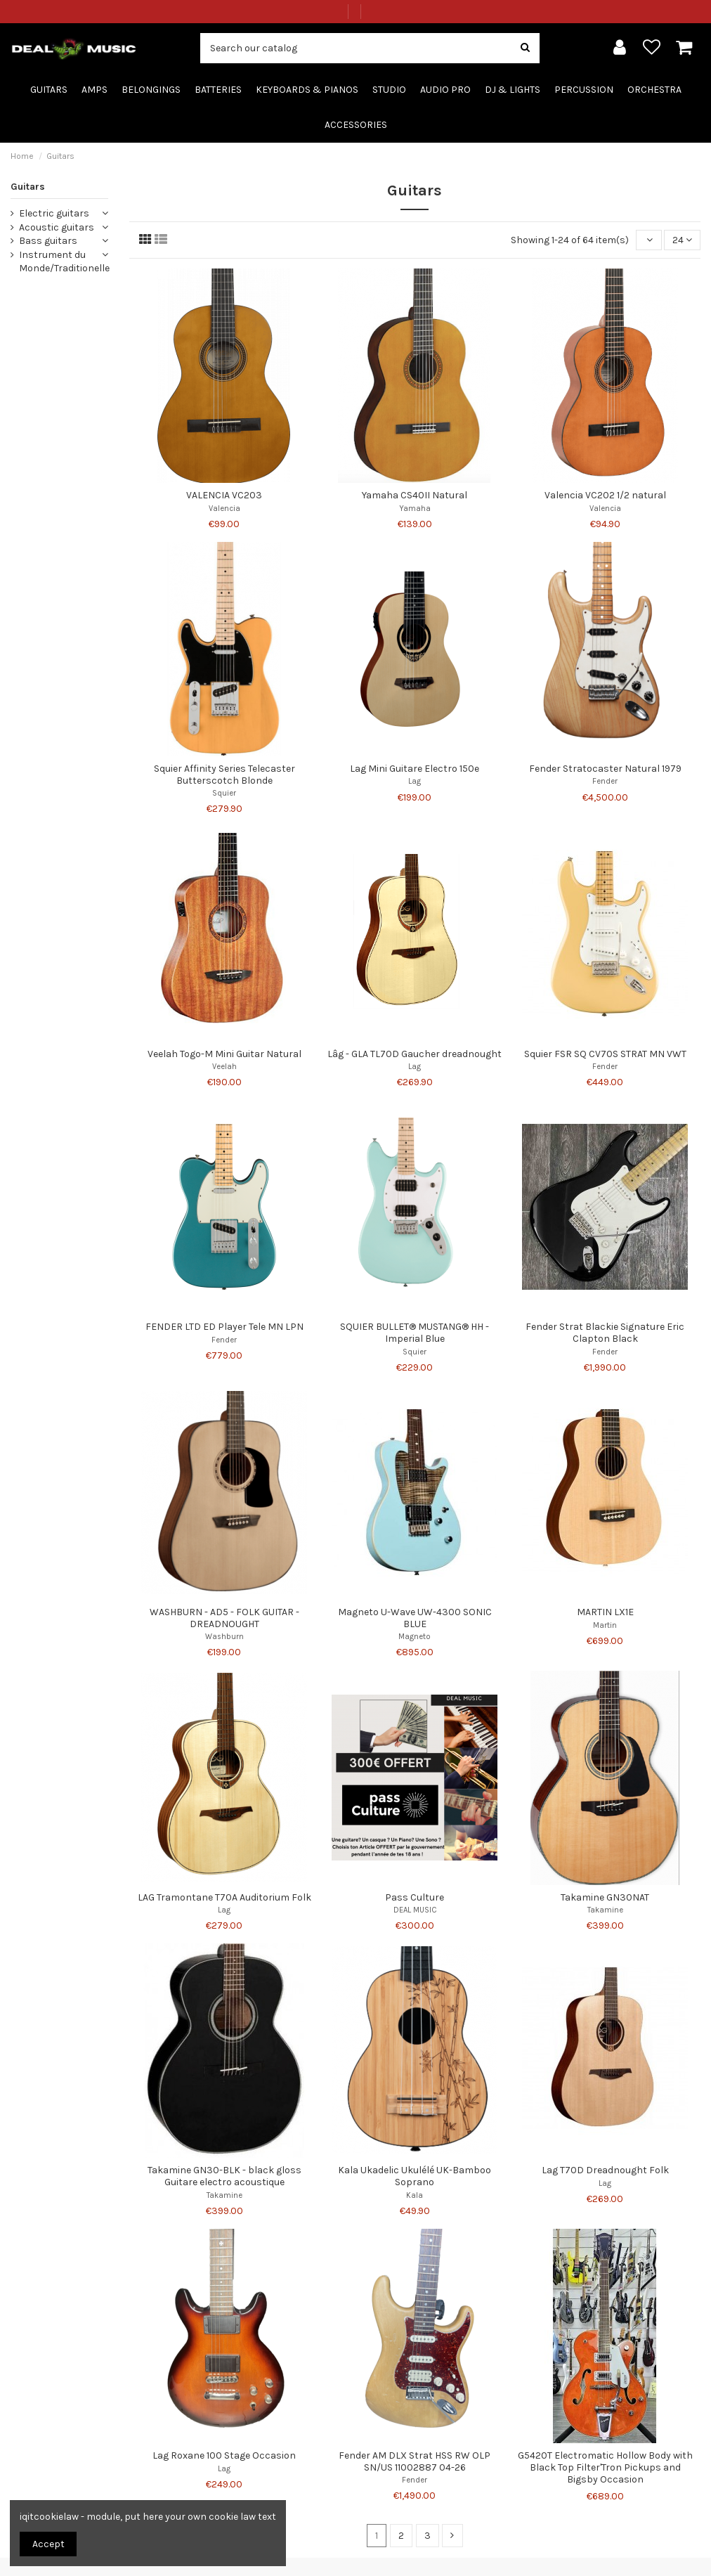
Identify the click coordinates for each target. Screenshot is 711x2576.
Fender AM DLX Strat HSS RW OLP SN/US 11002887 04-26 (414, 2461)
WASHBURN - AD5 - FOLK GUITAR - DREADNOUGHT (224, 1618)
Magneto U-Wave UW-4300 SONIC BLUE (415, 1618)
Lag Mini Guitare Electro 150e (414, 769)
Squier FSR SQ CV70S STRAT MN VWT (605, 1054)
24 (682, 240)
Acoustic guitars (56, 227)
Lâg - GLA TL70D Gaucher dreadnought (414, 1054)
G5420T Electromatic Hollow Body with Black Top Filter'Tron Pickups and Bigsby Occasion (605, 2467)
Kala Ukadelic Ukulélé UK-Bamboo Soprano (414, 2176)
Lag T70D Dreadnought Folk (605, 2170)
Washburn (224, 1636)
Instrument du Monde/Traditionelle (64, 262)
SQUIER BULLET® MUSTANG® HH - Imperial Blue (414, 1333)
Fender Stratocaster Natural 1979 (605, 769)
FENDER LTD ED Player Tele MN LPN (224, 1327)
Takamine (605, 1910)
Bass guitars (48, 241)
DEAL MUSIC (414, 1910)
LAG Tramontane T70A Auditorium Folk (224, 1897)
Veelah (224, 1066)
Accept (48, 2544)
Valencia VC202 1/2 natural (605, 495)
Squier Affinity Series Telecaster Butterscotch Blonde (224, 775)
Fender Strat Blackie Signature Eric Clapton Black (605, 1333)
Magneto (414, 1636)
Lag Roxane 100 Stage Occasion (224, 2455)
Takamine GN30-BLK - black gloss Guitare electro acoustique (224, 2176)
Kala (414, 2195)
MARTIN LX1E (605, 1612)
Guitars (28, 187)
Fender (605, 781)
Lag (414, 781)
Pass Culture (414, 1897)
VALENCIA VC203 (224, 495)
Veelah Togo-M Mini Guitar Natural (224, 1054)
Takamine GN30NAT (605, 1897)
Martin (605, 1625)
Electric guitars (54, 213)
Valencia (224, 508)
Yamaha (415, 508)
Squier (224, 793)
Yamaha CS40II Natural (414, 495)
